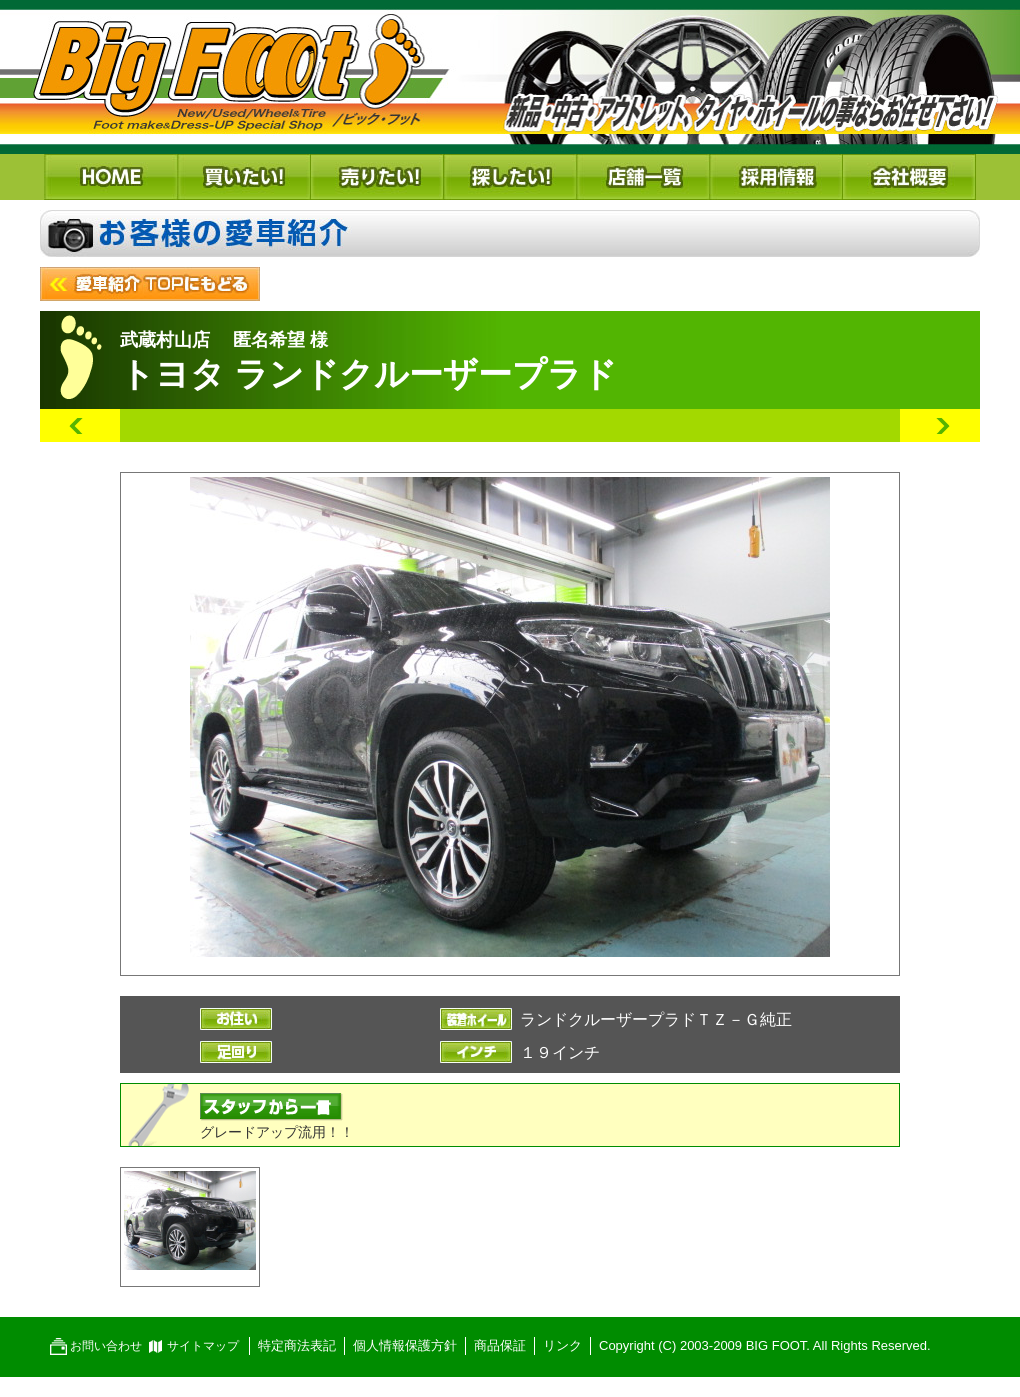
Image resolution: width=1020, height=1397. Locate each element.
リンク (562, 1345)
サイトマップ (203, 1346)
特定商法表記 (297, 1345)
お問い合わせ (106, 1346)
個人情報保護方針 (405, 1345)
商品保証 (500, 1345)
